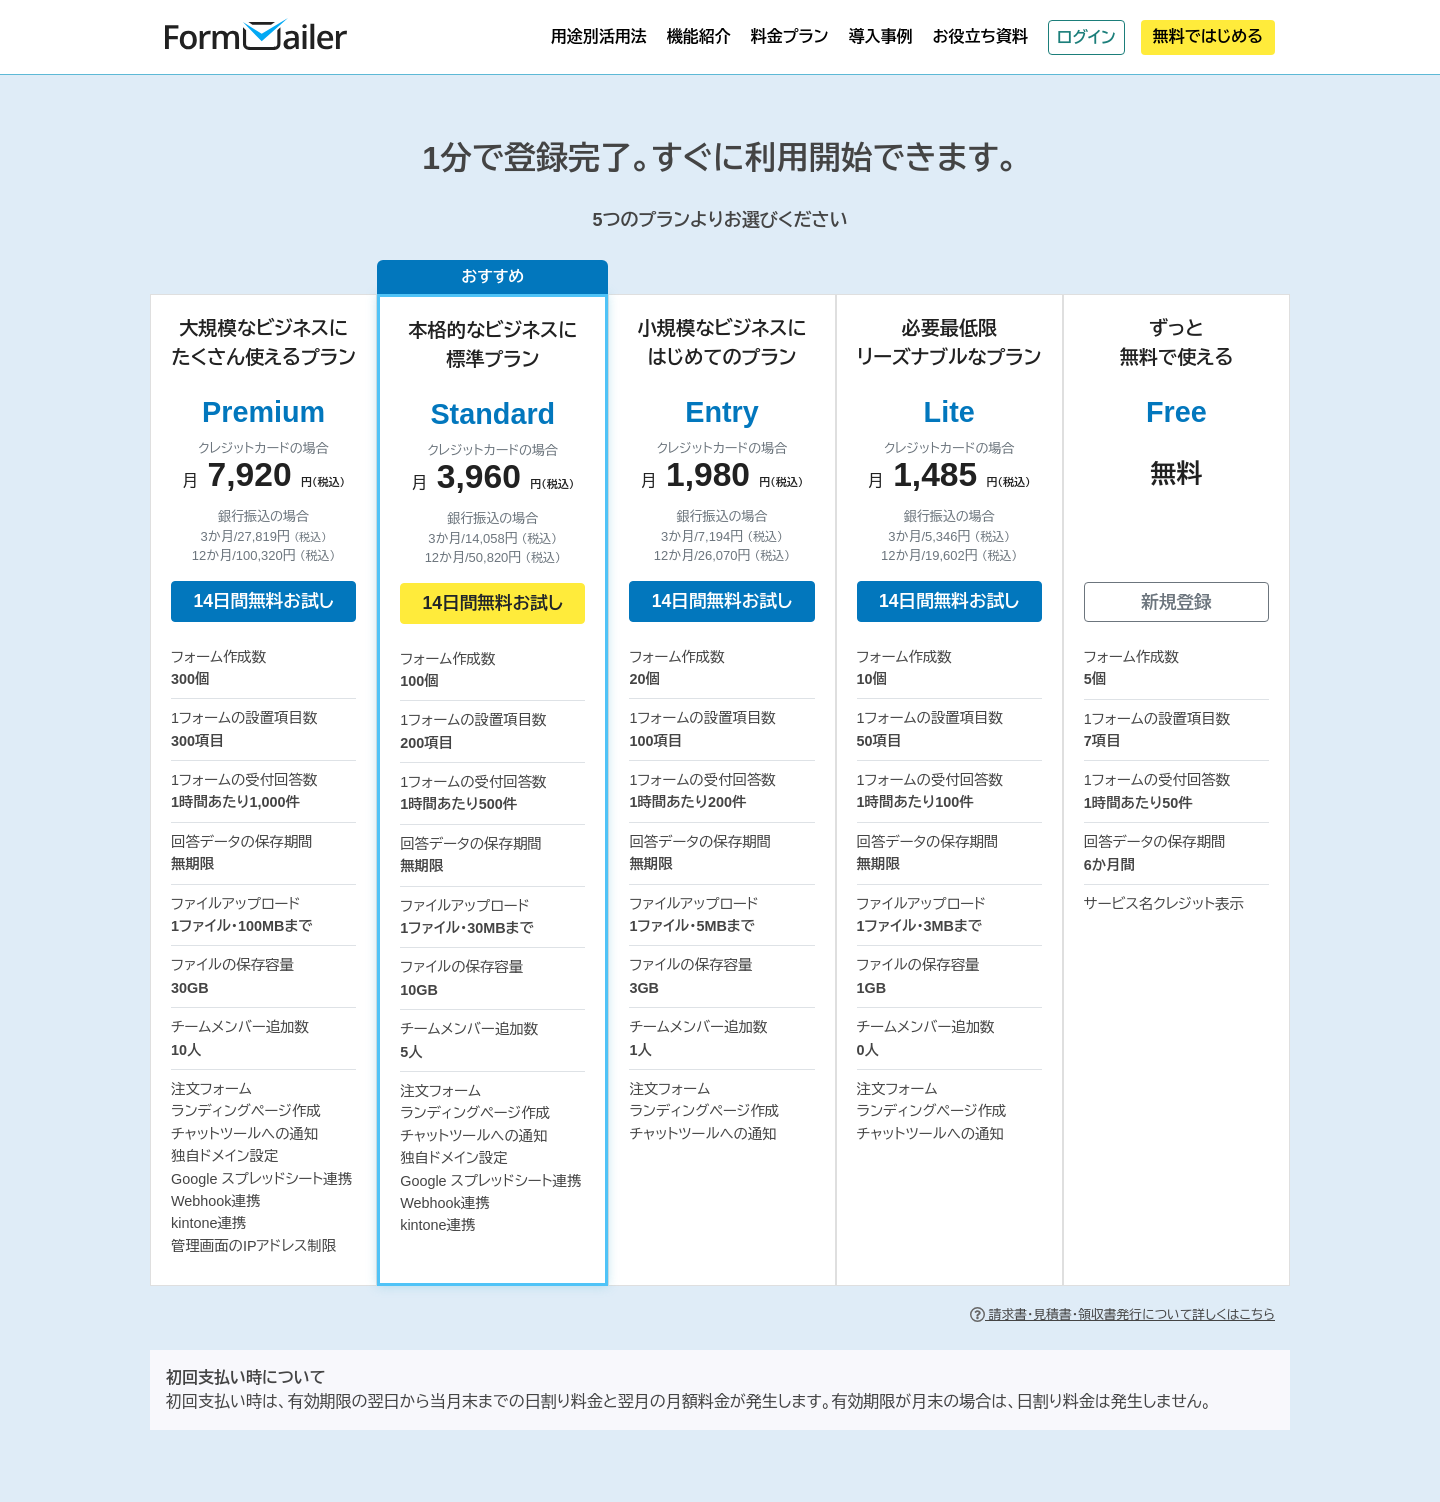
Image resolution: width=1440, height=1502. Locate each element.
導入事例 (880, 36)
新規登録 (1176, 602)
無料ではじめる (1208, 36)
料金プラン (790, 36)
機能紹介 (699, 36)
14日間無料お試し (263, 601)
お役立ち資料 (980, 36)
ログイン (1086, 37)
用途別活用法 (599, 36)
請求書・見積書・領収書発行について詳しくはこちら (1122, 1314)
